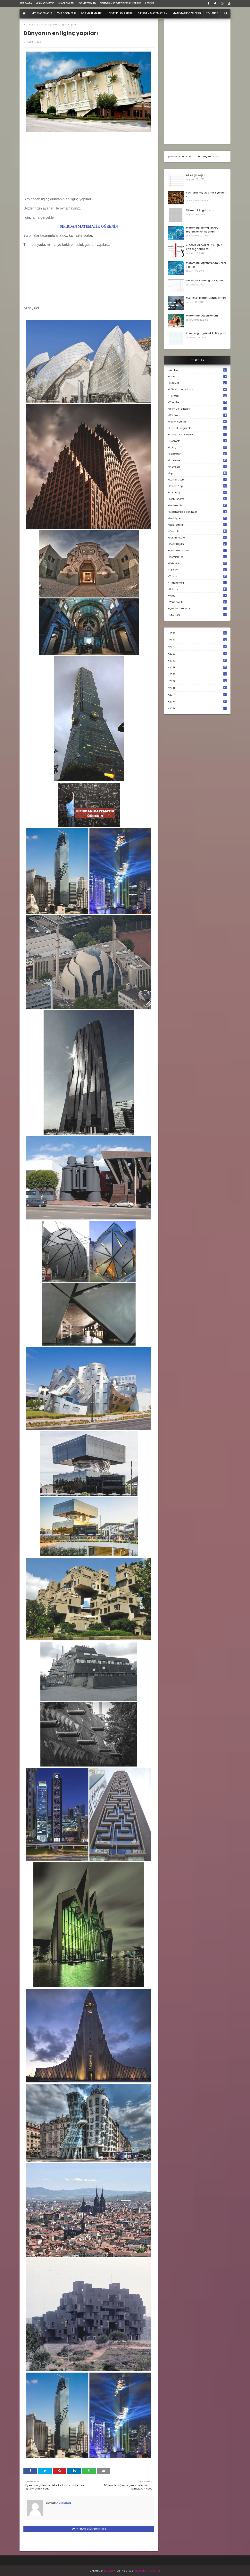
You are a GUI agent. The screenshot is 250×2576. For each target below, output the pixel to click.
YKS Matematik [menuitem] (42, 13)
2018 (198, 688)
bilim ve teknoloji (198, 408)
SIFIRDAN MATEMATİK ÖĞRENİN (89, 226)
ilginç (198, 447)
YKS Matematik (45, 3)
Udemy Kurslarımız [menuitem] (120, 13)
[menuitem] (24, 13)
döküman (198, 415)
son (40, 24)
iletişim (149, 3)
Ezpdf (198, 376)
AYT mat (198, 370)
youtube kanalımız (179, 156)
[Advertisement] (88, 169)
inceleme (198, 460)
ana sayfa (26, 3)
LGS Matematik (87, 3)
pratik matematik (198, 550)
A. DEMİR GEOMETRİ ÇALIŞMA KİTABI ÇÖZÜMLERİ (204, 247)
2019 (198, 681)
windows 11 (198, 602)
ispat (198, 473)
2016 (198, 702)
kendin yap (198, 486)
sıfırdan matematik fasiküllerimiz (120, 3)
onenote (198, 531)
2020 (198, 674)
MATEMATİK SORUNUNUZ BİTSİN (206, 298)
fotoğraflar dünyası (198, 434)
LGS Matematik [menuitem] (91, 13)
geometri (198, 441)
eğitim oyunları (198, 421)
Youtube (198, 402)
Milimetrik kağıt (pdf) (200, 210)
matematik (198, 505)
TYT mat (198, 396)
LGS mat (198, 383)
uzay (198, 595)
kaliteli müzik (198, 479)
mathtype (198, 518)
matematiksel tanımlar (198, 511)
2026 (198, 633)
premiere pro (198, 557)
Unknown (64, 2503)
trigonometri (198, 582)
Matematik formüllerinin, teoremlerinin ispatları (202, 230)
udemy (198, 589)
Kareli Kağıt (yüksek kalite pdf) (206, 333)
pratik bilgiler (198, 544)
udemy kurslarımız (209, 156)
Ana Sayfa (29, 24)
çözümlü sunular (198, 608)
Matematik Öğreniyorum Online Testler (206, 265)
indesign (198, 466)
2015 (198, 708)
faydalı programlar (198, 428)
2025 (198, 640)
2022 (198, 660)
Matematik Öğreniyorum (202, 315)
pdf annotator (198, 537)
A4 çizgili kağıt (195, 175)
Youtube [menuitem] (212, 13)
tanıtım (198, 569)
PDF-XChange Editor (198, 389)
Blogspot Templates (147, 2570)
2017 (198, 695)
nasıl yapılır (198, 524)
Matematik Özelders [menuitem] (187, 13)
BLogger (109, 2570)
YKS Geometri (66, 3)
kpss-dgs (198, 492)
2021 (198, 667)
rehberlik (198, 563)
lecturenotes (198, 499)
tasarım (198, 576)
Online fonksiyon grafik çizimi (204, 280)
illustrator (198, 453)
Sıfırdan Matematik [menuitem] (151, 13)
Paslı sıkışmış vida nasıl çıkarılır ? (206, 194)
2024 (198, 647)
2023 (198, 654)
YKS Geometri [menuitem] (66, 13)
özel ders (198, 615)
